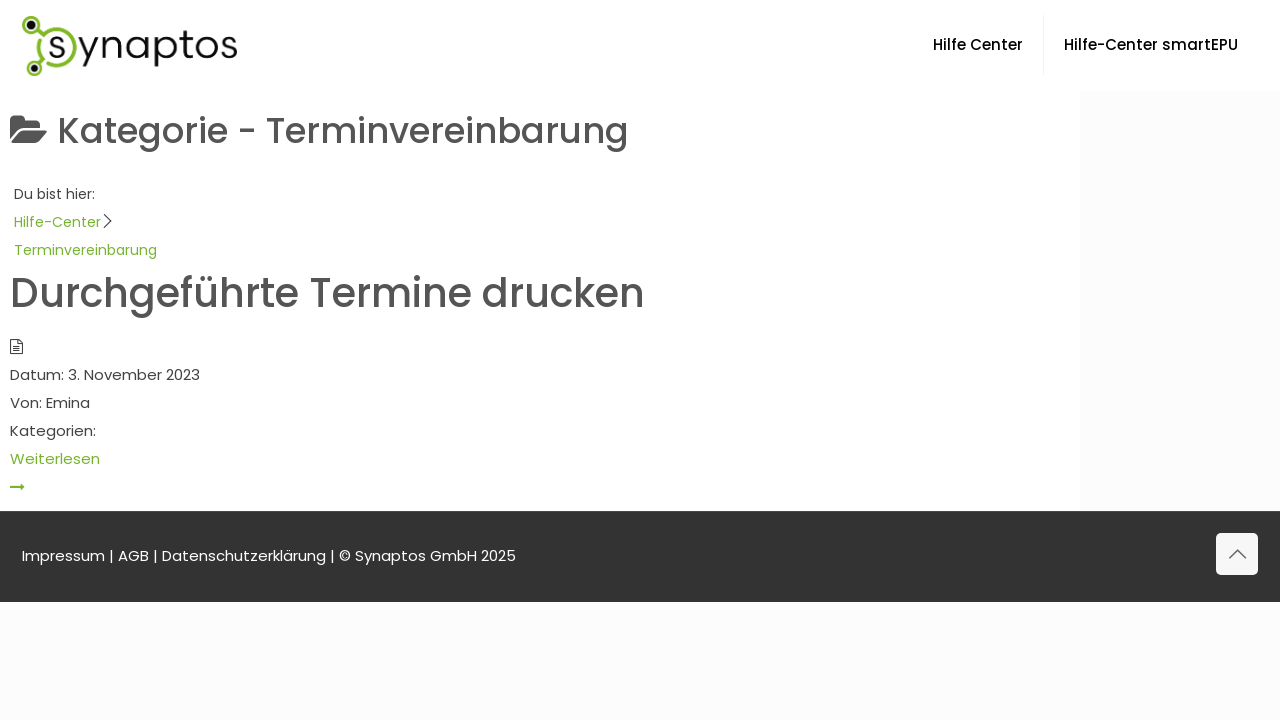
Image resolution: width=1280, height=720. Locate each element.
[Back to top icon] (1237, 554)
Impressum (63, 555)
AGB (133, 555)
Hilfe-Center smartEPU (1151, 44)
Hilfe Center (978, 44)
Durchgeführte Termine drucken (327, 293)
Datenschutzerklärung (244, 555)
